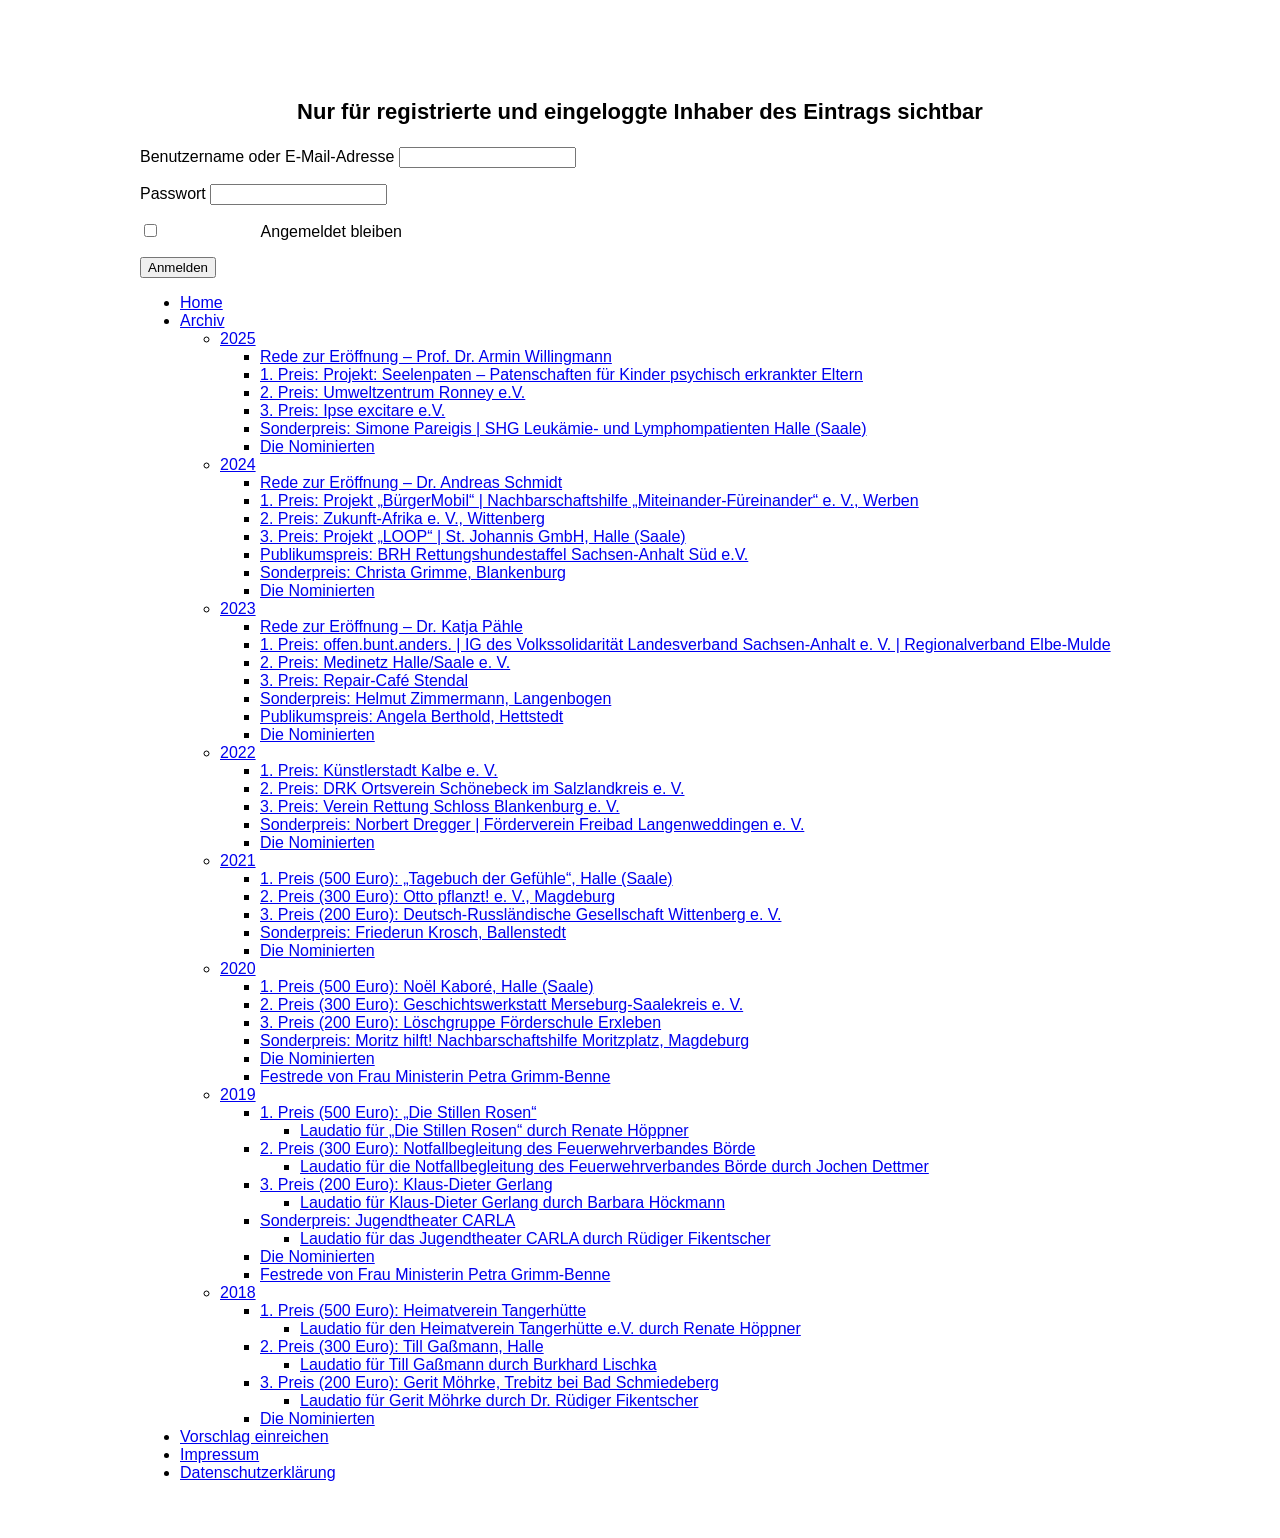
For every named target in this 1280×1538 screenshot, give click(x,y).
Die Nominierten (317, 446)
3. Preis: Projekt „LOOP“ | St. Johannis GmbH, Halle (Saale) (473, 536)
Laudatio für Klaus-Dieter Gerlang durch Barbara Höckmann (512, 1202)
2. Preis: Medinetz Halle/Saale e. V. (385, 662)
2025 (238, 338)
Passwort (173, 193)
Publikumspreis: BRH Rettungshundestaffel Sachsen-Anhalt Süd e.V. (504, 554)
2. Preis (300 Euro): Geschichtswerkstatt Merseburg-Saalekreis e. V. (501, 1004)
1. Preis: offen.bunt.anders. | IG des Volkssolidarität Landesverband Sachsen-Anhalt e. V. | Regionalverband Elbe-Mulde (685, 644)
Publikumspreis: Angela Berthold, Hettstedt (411, 716)
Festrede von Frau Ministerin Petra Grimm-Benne (435, 1076)
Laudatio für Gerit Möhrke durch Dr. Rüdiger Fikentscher (499, 1400)
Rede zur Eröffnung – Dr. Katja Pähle (391, 626)
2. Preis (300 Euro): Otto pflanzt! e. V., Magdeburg (437, 896)
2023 (238, 608)
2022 (238, 752)
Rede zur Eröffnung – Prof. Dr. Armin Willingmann (436, 356)
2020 (238, 968)
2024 (238, 464)
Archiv (202, 320)
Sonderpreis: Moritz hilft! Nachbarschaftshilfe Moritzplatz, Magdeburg (504, 1040)
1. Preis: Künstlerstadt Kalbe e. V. (379, 770)
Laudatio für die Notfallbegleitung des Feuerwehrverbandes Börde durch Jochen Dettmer (614, 1166)
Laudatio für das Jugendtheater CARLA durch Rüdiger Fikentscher (535, 1238)
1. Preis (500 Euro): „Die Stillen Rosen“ (398, 1112)
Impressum (219, 1454)
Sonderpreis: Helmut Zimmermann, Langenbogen (435, 698)
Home (201, 302)
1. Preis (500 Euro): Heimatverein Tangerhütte (423, 1310)
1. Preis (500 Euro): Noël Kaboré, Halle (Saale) (427, 986)
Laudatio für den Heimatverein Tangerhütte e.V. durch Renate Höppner (550, 1328)
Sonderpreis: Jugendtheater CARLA (387, 1220)
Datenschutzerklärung (258, 1472)
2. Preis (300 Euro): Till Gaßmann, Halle (402, 1346)
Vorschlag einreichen (254, 1436)
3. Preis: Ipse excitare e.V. (352, 410)
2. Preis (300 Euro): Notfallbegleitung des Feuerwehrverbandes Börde (507, 1148)
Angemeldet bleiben (273, 231)
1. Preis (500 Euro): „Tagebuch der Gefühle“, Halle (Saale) (466, 878)
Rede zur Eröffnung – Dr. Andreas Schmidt (411, 482)
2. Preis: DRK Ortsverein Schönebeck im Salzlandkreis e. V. (472, 788)
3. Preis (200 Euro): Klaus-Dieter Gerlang (406, 1184)
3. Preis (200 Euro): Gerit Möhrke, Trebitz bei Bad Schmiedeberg (489, 1382)
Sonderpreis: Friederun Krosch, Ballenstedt (413, 932)
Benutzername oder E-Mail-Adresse (267, 156)
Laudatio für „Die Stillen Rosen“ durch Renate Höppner (494, 1130)
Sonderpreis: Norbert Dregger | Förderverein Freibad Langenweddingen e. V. (532, 824)
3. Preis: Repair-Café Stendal (364, 680)
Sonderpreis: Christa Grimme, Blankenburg (413, 572)
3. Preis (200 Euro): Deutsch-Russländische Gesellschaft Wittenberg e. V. (520, 914)
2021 (238, 860)
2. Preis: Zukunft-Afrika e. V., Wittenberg (402, 518)
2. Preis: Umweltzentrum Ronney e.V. (392, 392)
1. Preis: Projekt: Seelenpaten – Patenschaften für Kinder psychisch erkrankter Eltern (561, 374)
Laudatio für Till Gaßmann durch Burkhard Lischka (478, 1364)
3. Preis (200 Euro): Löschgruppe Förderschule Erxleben (460, 1022)
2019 (238, 1094)
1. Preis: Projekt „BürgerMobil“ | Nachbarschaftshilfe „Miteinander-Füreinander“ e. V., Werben (589, 500)
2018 (238, 1292)
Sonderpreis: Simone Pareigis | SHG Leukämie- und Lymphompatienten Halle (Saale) (563, 428)
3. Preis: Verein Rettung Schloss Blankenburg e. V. (440, 806)
